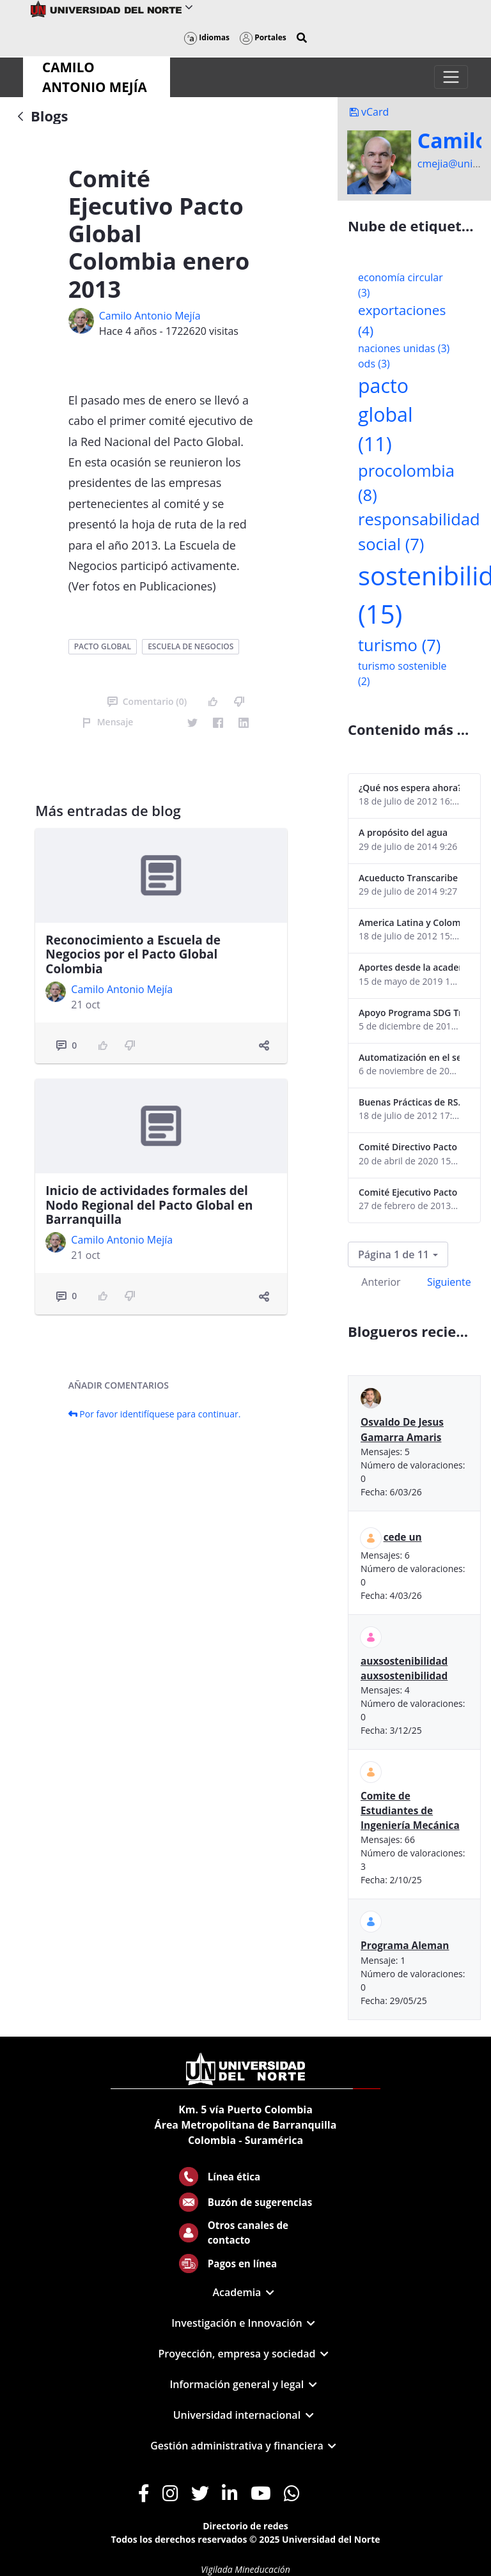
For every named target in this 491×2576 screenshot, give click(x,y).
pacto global (102, 646)
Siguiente (449, 1282)
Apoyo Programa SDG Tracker (409, 1012)
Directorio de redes (245, 2526)
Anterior (380, 1282)
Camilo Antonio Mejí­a (150, 316)
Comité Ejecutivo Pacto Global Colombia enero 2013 (409, 1192)
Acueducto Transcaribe (408, 878)
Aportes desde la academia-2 (409, 967)
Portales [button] (263, 37)
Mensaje (108, 722)
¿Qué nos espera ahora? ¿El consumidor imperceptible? (409, 788)
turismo (399, 645)
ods (374, 364)
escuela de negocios (190, 646)
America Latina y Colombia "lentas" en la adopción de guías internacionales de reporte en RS (409, 922)
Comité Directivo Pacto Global (409, 1147)
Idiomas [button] (207, 37)
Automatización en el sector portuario (409, 1057)
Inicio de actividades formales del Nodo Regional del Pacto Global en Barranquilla (149, 1205)
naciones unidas (403, 348)
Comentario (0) (147, 701)
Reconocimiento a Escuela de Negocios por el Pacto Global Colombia (133, 955)
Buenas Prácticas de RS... (409, 1102)
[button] (302, 38)
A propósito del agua (403, 832)
